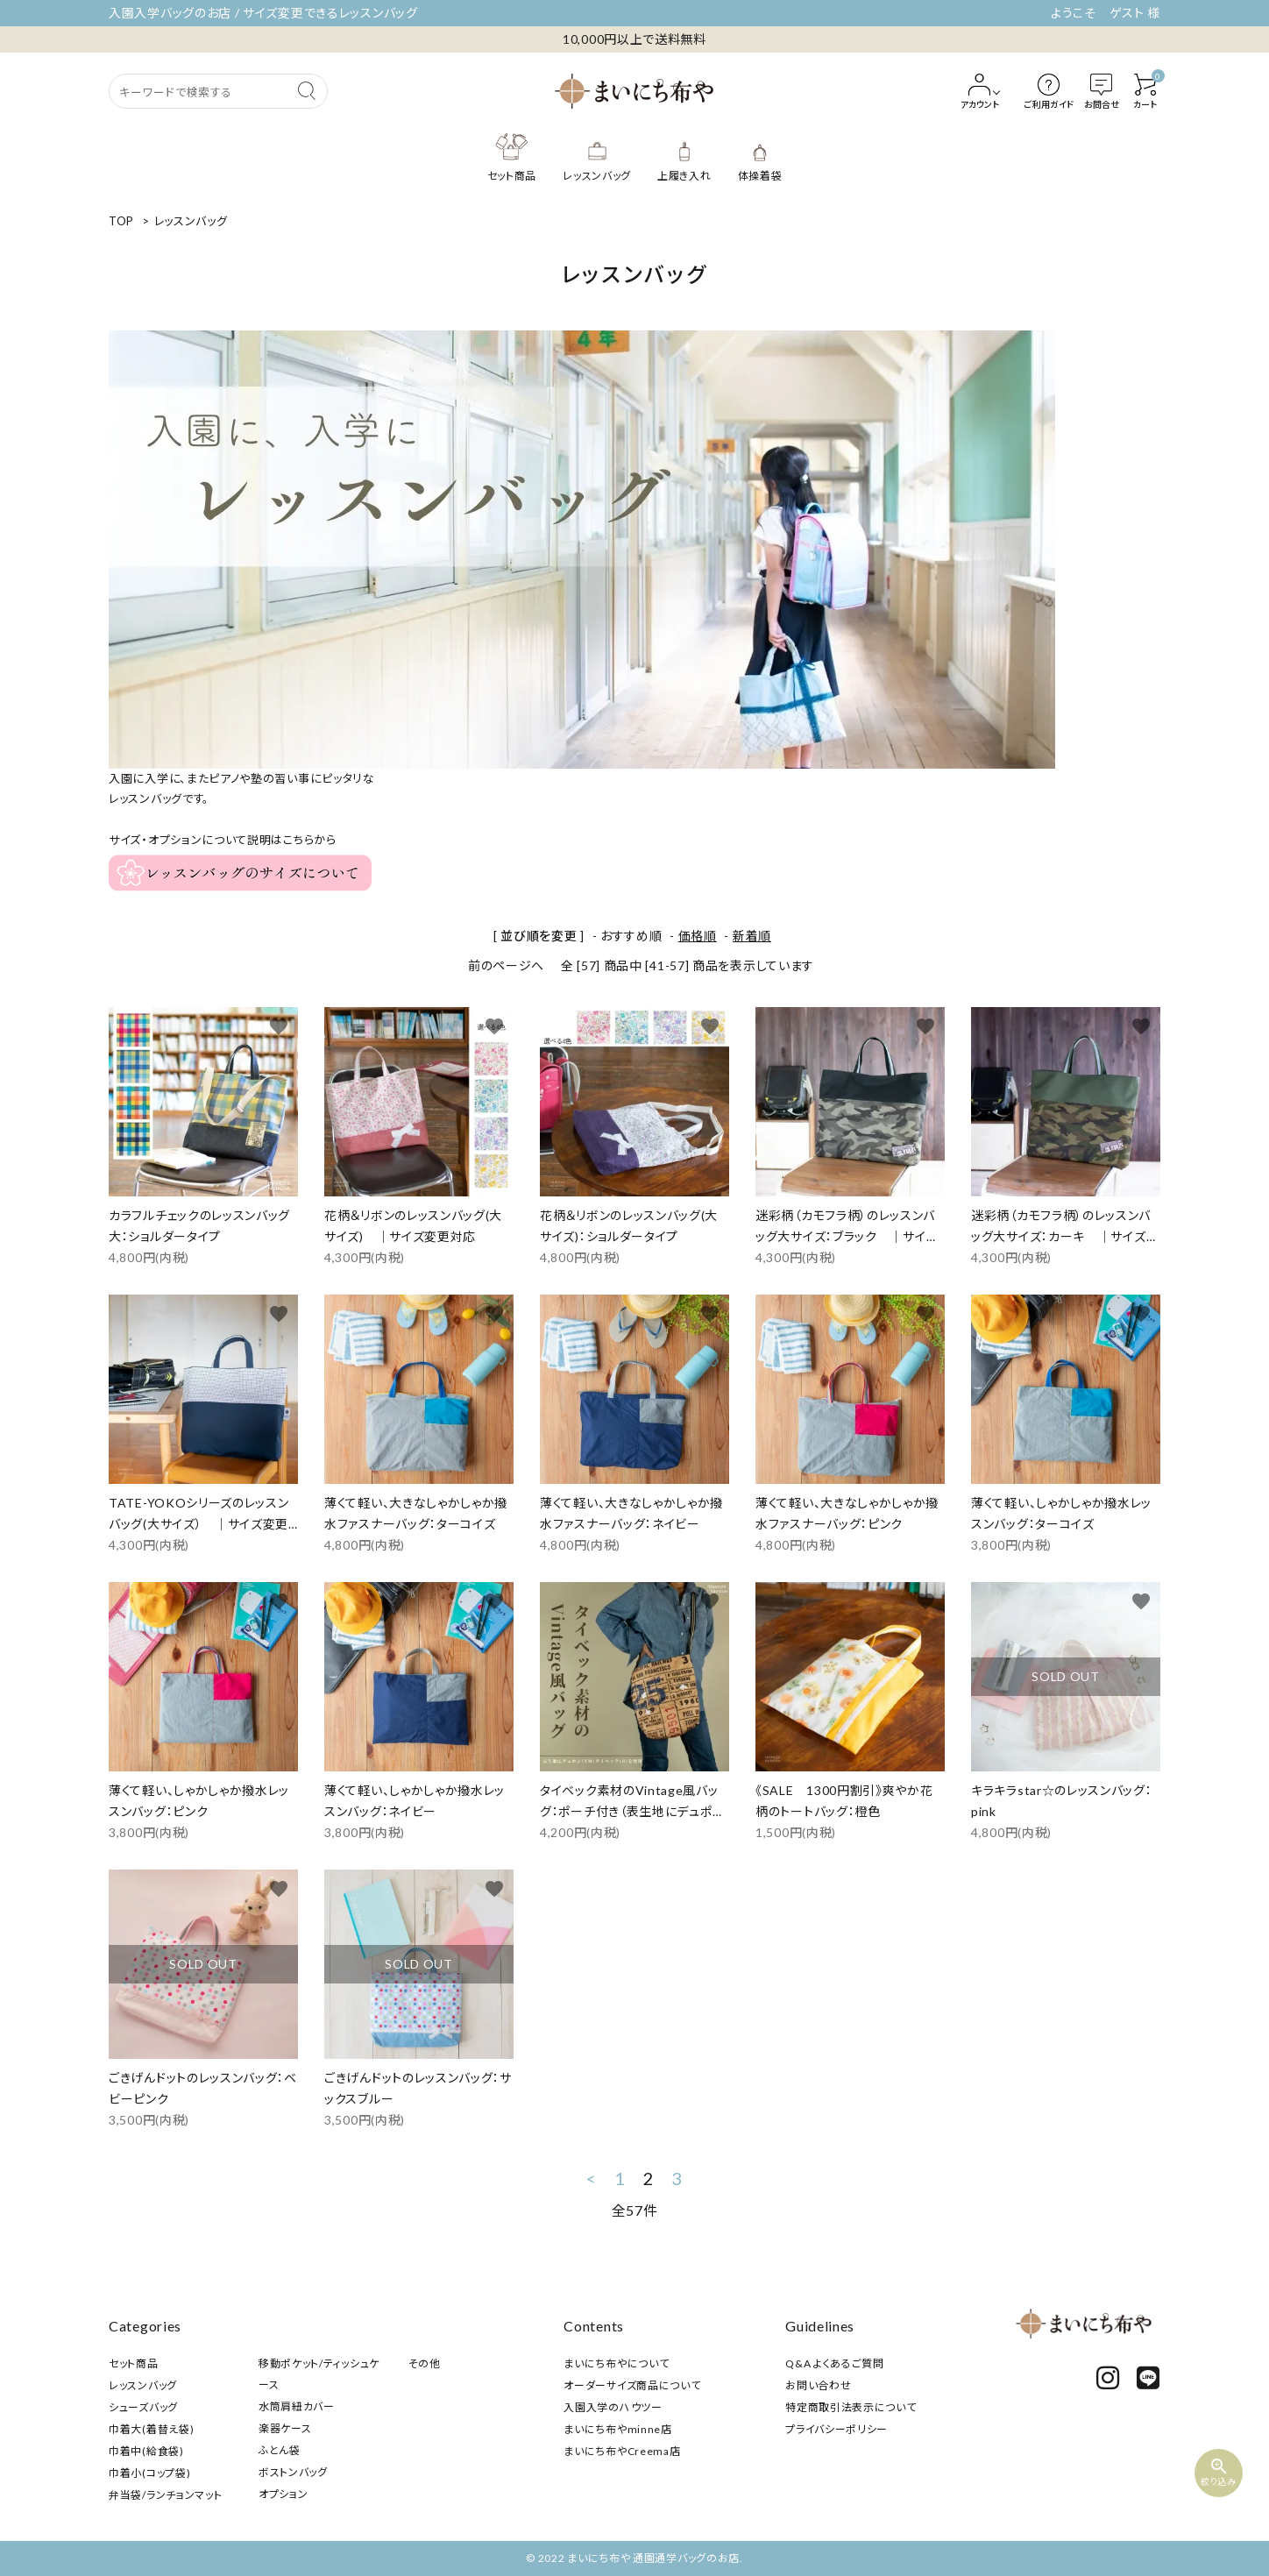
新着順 (752, 935)
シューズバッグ (143, 2407)
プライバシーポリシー (836, 2429)
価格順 (697, 935)
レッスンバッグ (191, 221)
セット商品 (134, 2363)
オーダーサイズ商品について (632, 2385)
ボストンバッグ (293, 2472)
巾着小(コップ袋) (149, 2473)
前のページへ (506, 965)
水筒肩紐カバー (297, 2406)
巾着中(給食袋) (146, 2451)
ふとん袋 (280, 2450)
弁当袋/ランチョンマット (165, 2494)
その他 (424, 2363)
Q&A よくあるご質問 (834, 2363)
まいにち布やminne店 (617, 2429)
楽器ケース (285, 2428)
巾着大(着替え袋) (151, 2429)
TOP (121, 221)
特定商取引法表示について (850, 2407)
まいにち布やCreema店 (622, 2451)
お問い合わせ (818, 2385)
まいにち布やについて (616, 2363)
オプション (283, 2494)
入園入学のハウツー (613, 2407)
